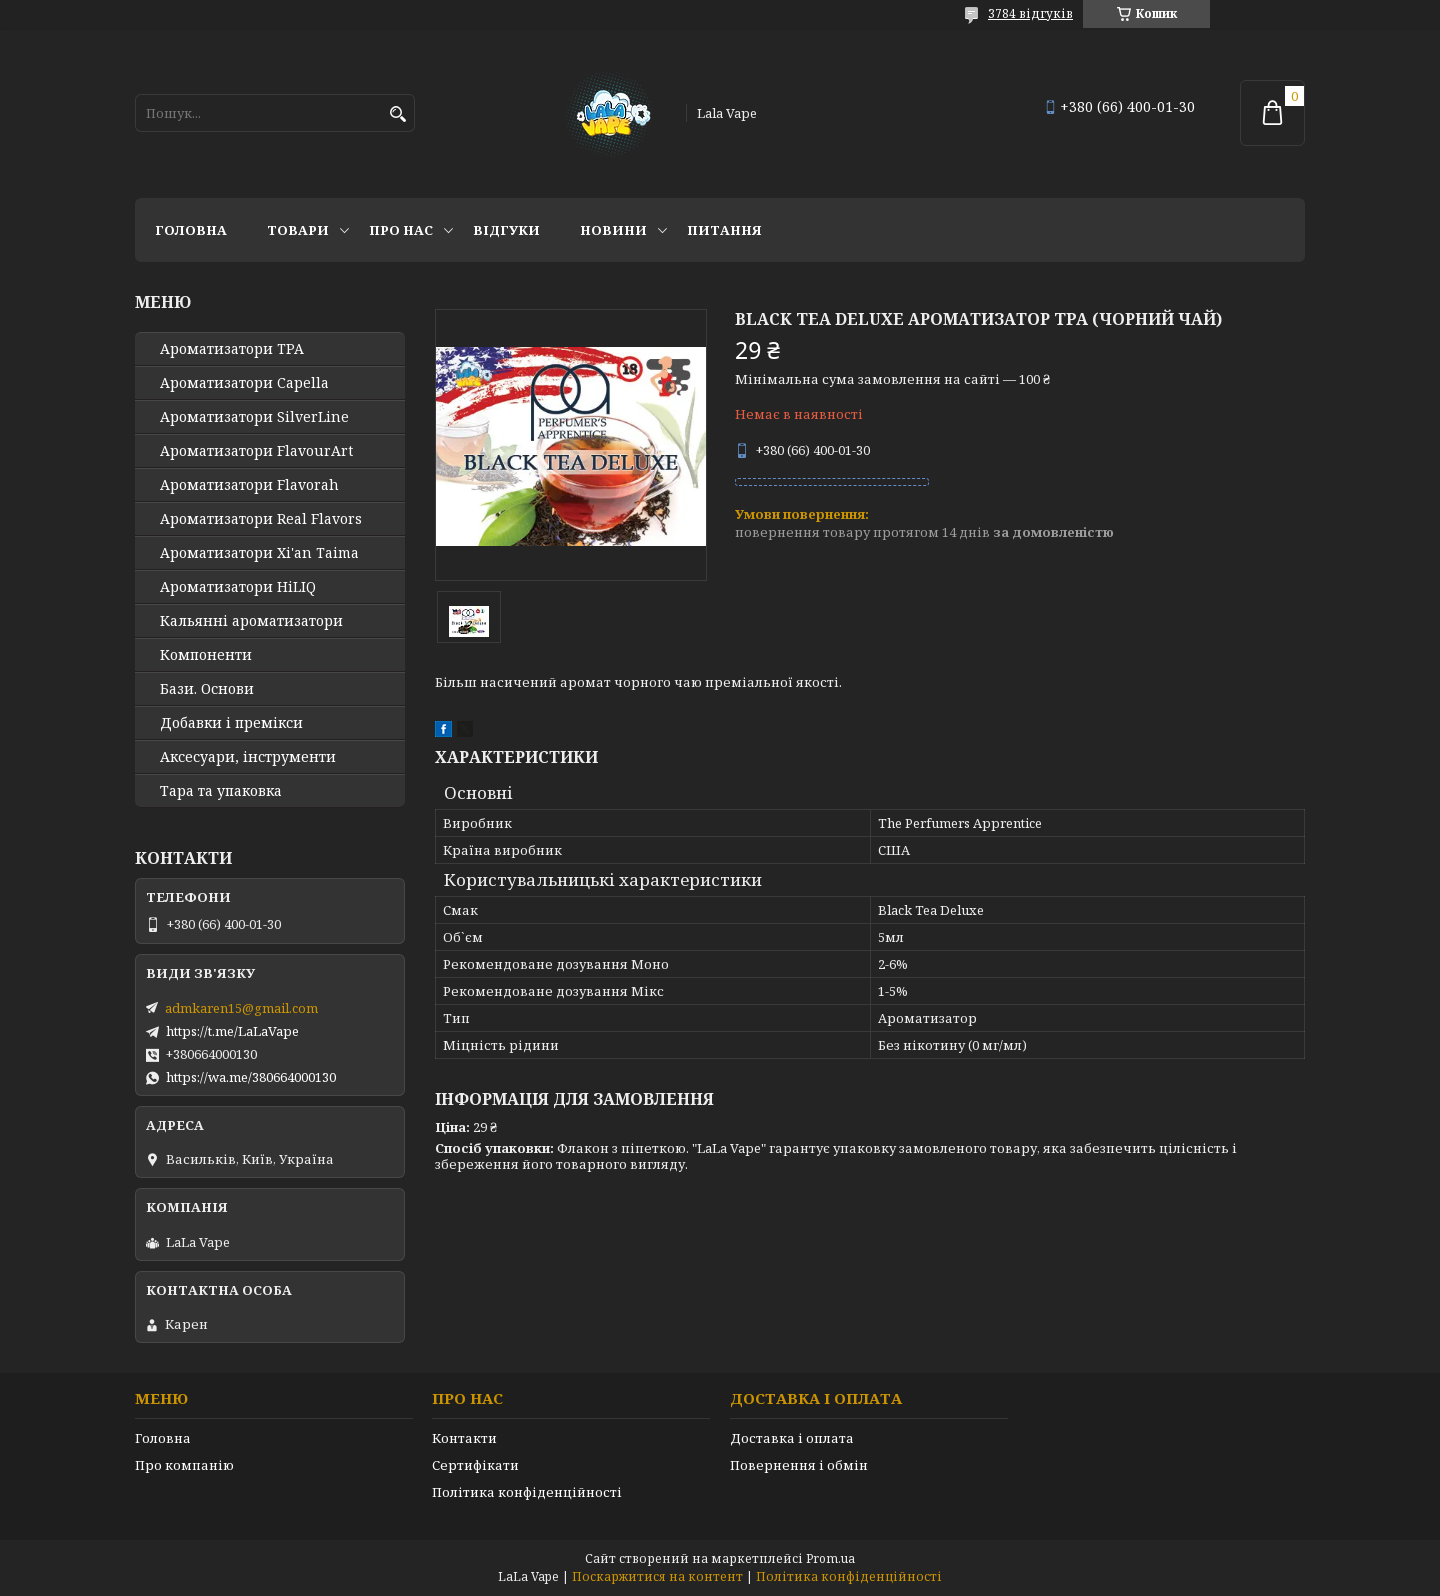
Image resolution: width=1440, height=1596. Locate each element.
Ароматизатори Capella (244, 383)
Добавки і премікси (231, 723)
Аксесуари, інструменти (248, 757)
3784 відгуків (1030, 13)
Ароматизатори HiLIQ (238, 587)
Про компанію (184, 1465)
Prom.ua (830, 1558)
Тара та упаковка (221, 791)
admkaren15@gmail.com (241, 1008)
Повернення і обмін (799, 1465)
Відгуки (506, 230)
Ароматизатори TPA (232, 349)
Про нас (401, 230)
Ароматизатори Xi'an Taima (259, 553)
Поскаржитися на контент (657, 1576)
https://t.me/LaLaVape (232, 1031)
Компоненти (206, 655)
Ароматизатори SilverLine (254, 417)
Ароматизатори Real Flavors (261, 519)
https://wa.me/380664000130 (251, 1077)
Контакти (464, 1438)
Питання (724, 230)
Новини (613, 230)
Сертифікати (475, 1465)
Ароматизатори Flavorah (249, 485)
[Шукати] (397, 114)
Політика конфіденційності (527, 1492)
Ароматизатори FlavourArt (256, 451)
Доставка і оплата (792, 1438)
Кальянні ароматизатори (251, 621)
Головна (191, 230)
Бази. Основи (207, 689)
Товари (298, 230)
